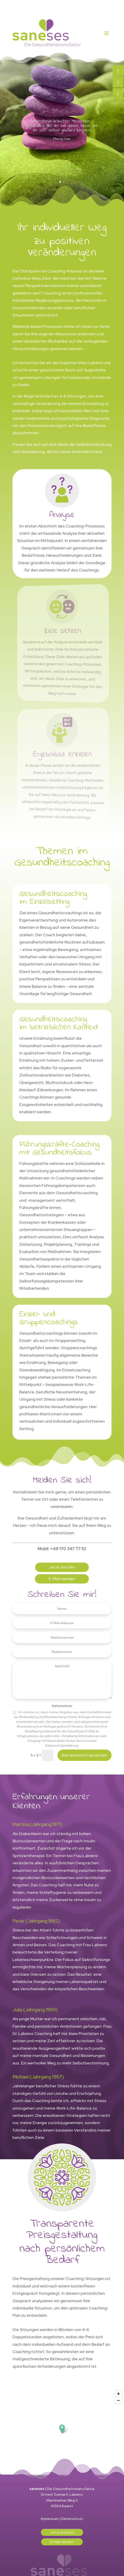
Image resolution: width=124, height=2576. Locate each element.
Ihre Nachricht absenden (84, 1755)
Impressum (50, 2518)
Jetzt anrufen (62, 1567)
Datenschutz (72, 2518)
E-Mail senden (62, 1578)
